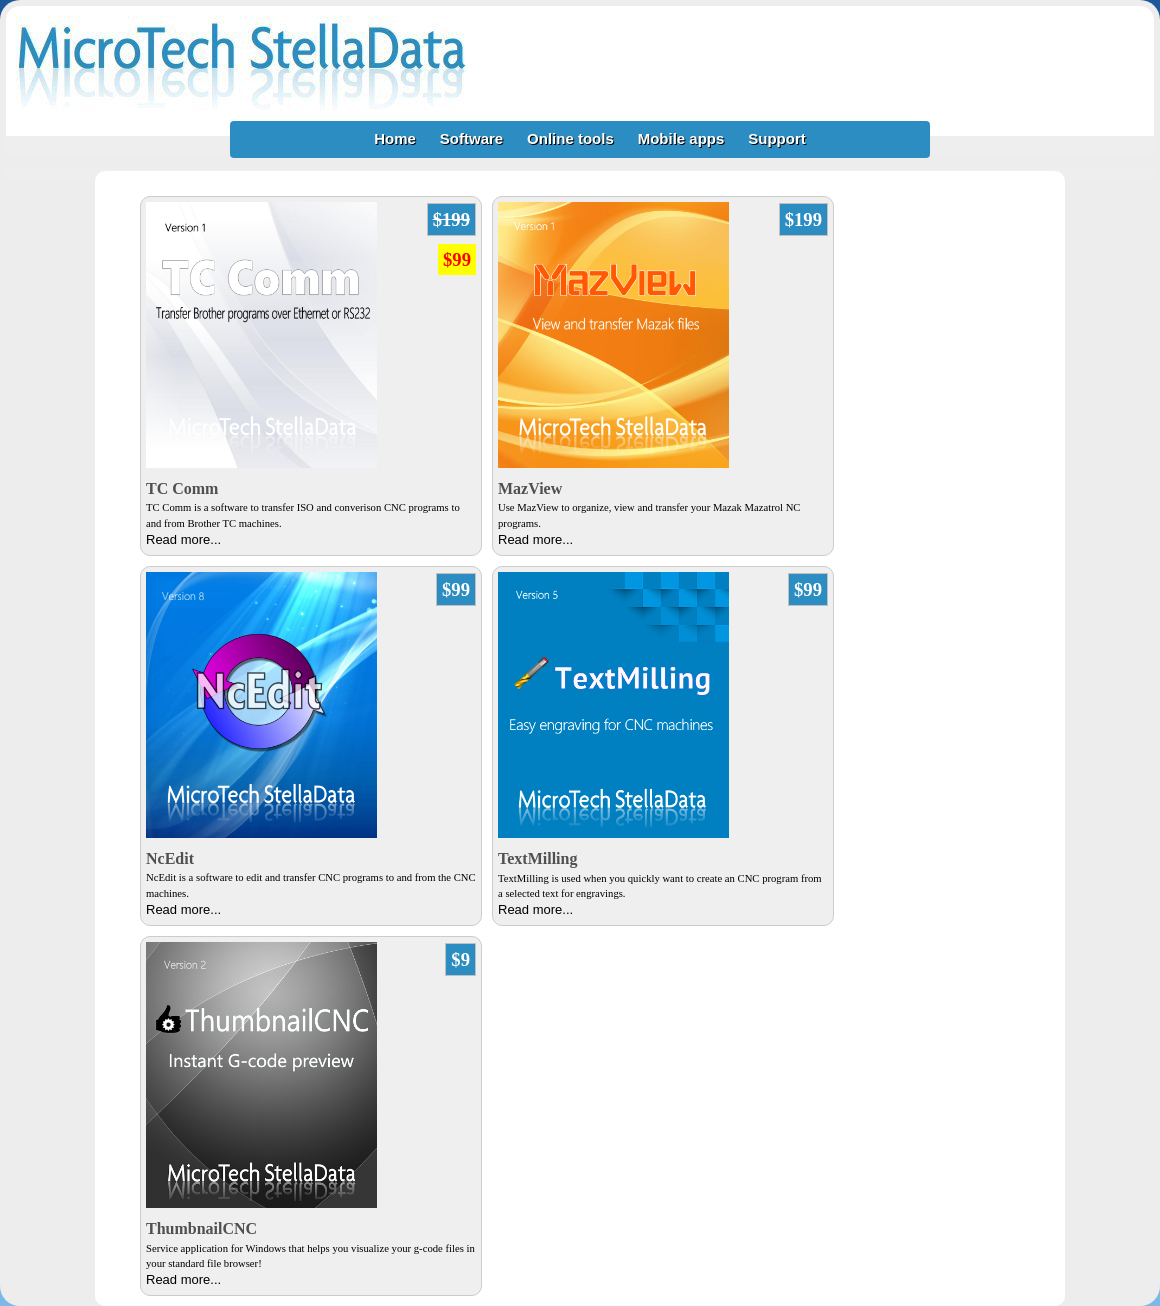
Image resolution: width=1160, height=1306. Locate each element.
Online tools (570, 138)
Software (471, 138)
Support (777, 138)
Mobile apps (681, 138)
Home (395, 138)
